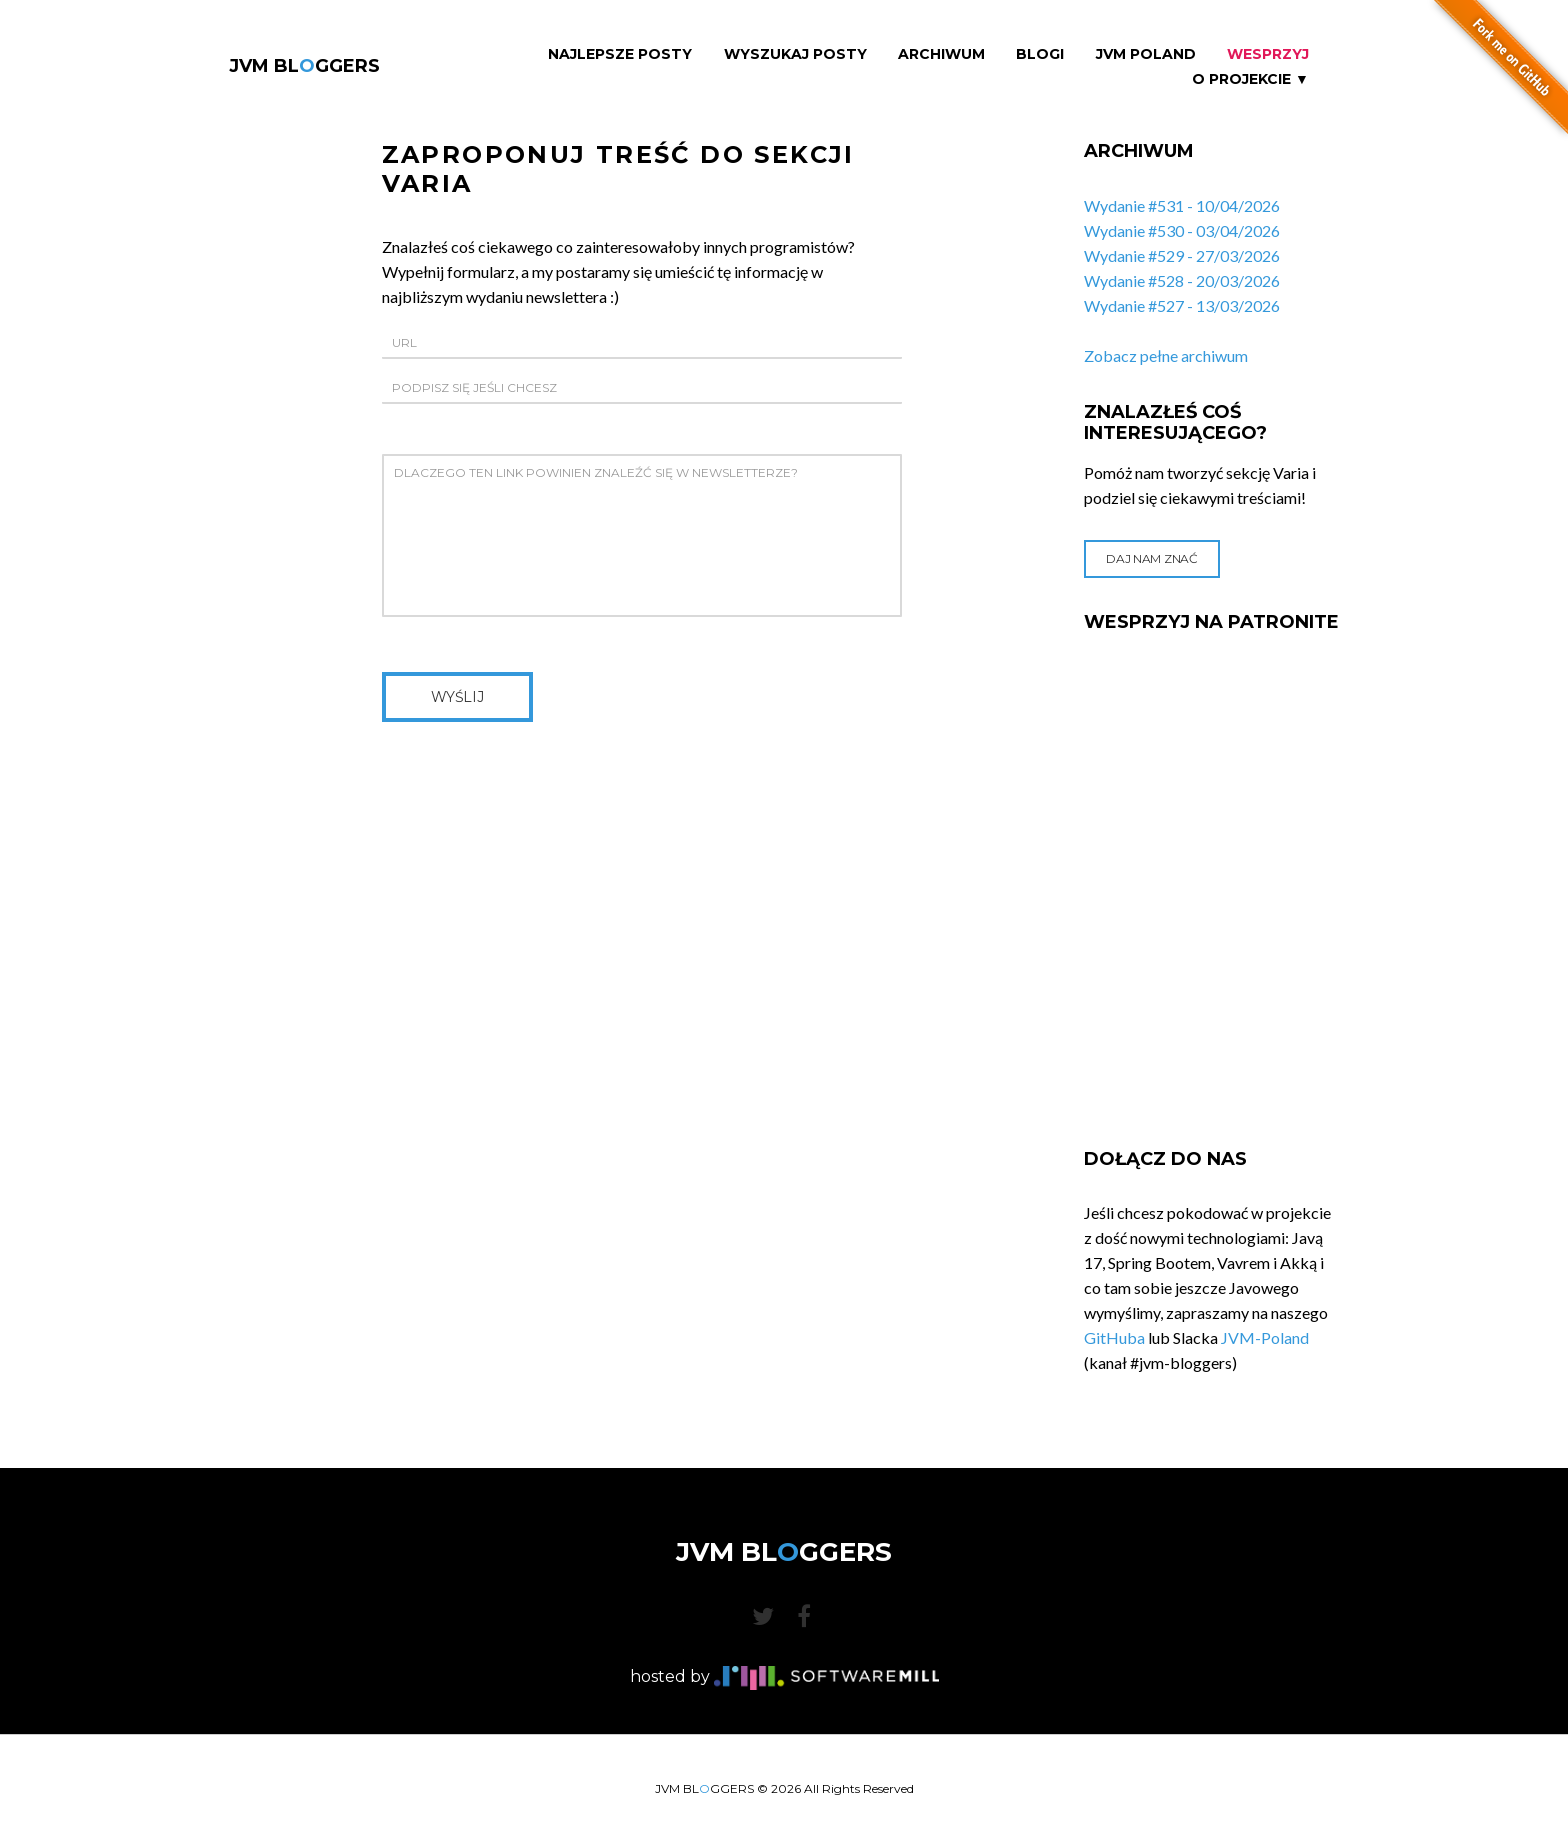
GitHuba (1114, 1337)
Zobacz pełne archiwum (1166, 355)
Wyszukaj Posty (795, 54)
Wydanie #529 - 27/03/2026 (1182, 255)
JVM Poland (1146, 54)
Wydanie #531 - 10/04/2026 (1182, 205)
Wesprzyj (1268, 54)
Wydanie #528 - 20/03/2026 (1182, 280)
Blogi (1040, 54)
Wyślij (457, 697)
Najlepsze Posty (620, 54)
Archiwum (941, 54)
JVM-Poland (1265, 1337)
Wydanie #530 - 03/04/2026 (1182, 230)
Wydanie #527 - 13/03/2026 (1182, 305)
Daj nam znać (1151, 558)
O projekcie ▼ (1250, 79)
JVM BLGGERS (304, 66)
